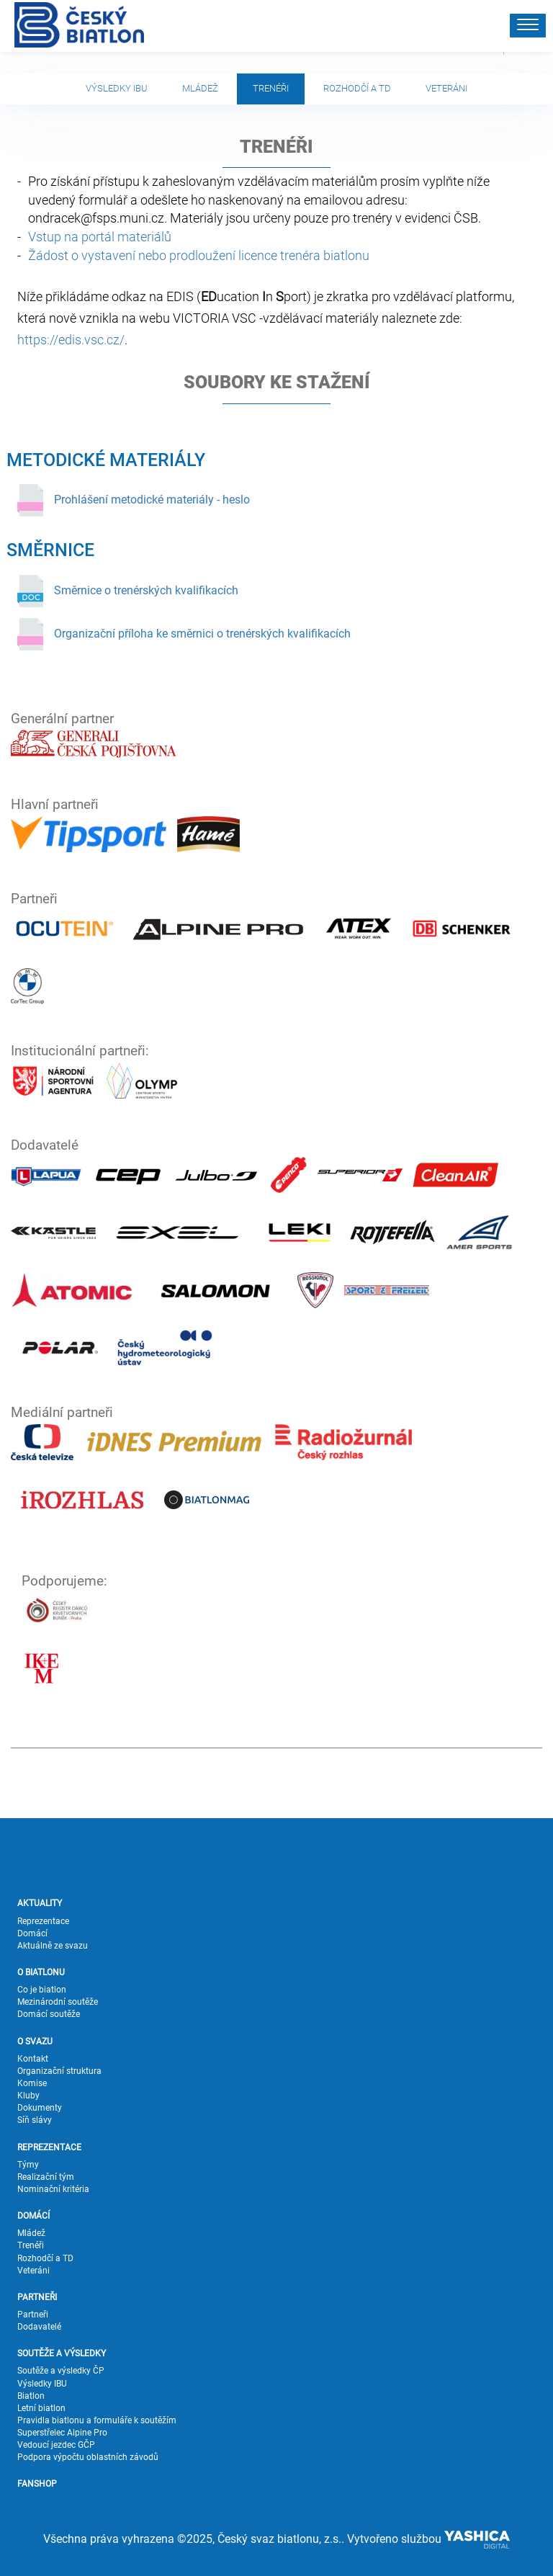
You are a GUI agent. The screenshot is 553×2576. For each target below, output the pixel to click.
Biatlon (31, 2396)
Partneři (32, 2314)
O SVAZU (35, 2041)
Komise (32, 2083)
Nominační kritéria (53, 2189)
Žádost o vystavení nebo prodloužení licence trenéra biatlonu (198, 255)
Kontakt (32, 2059)
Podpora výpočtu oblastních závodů (87, 2457)
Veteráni (446, 88)
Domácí (32, 1933)
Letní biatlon (41, 2408)
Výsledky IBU (117, 88)
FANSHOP (37, 2484)
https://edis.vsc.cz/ (71, 339)
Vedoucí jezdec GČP (56, 2445)
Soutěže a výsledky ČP (60, 2371)
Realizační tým (45, 2177)
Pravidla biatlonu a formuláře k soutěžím (96, 2420)
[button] (528, 25)
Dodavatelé (39, 2327)
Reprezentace (43, 1921)
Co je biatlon (41, 1990)
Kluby (28, 2095)
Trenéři (271, 88)
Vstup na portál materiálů (99, 236)
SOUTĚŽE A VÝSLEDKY (61, 2353)
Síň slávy (34, 2120)
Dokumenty (39, 2108)
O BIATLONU (41, 1972)
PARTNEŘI (37, 2297)
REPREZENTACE (49, 2147)
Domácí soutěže (48, 2014)
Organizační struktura (59, 2071)
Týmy (28, 2165)
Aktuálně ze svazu (52, 1946)
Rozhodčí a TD (357, 88)
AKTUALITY (39, 1903)
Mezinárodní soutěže (57, 2002)
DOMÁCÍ (33, 2216)
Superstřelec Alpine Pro (62, 2433)
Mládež (200, 88)
